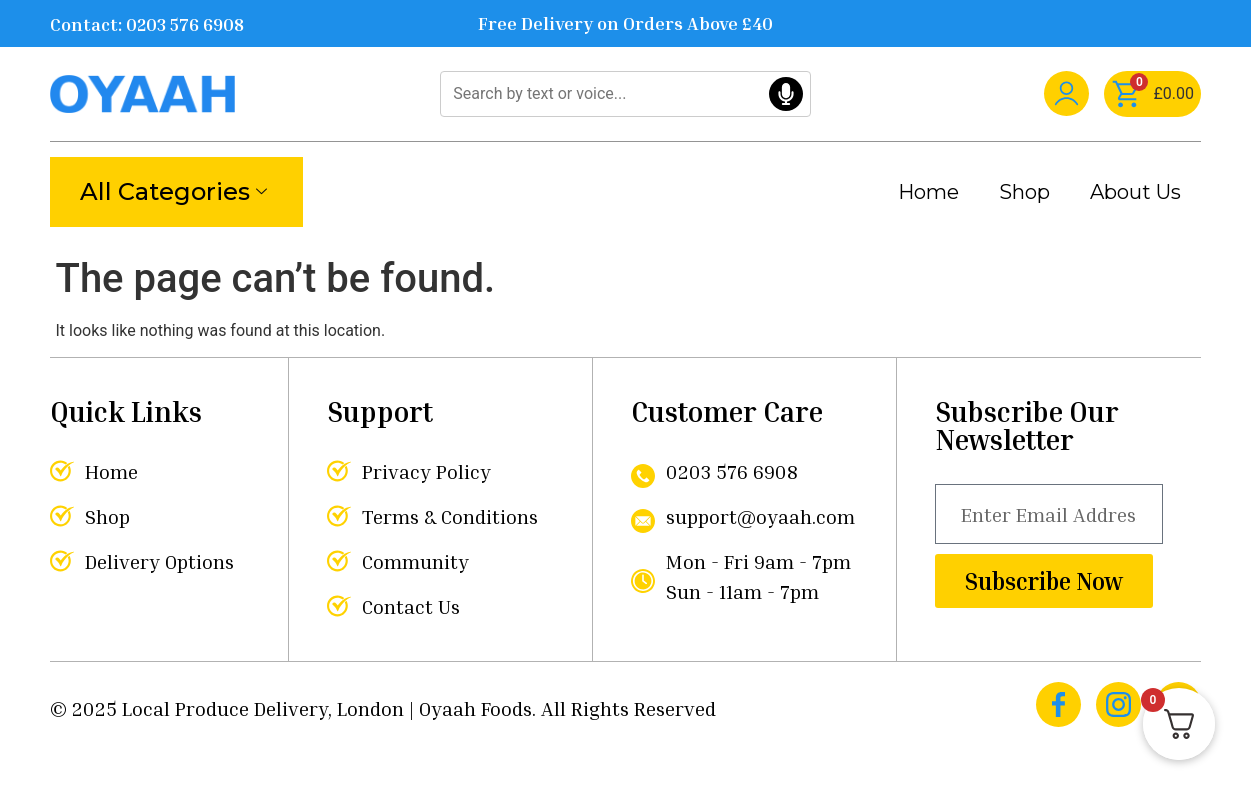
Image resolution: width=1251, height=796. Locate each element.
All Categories (173, 191)
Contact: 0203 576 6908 (147, 24)
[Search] (625, 94)
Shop (1024, 192)
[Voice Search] (786, 94)
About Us (1135, 192)
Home (928, 192)
